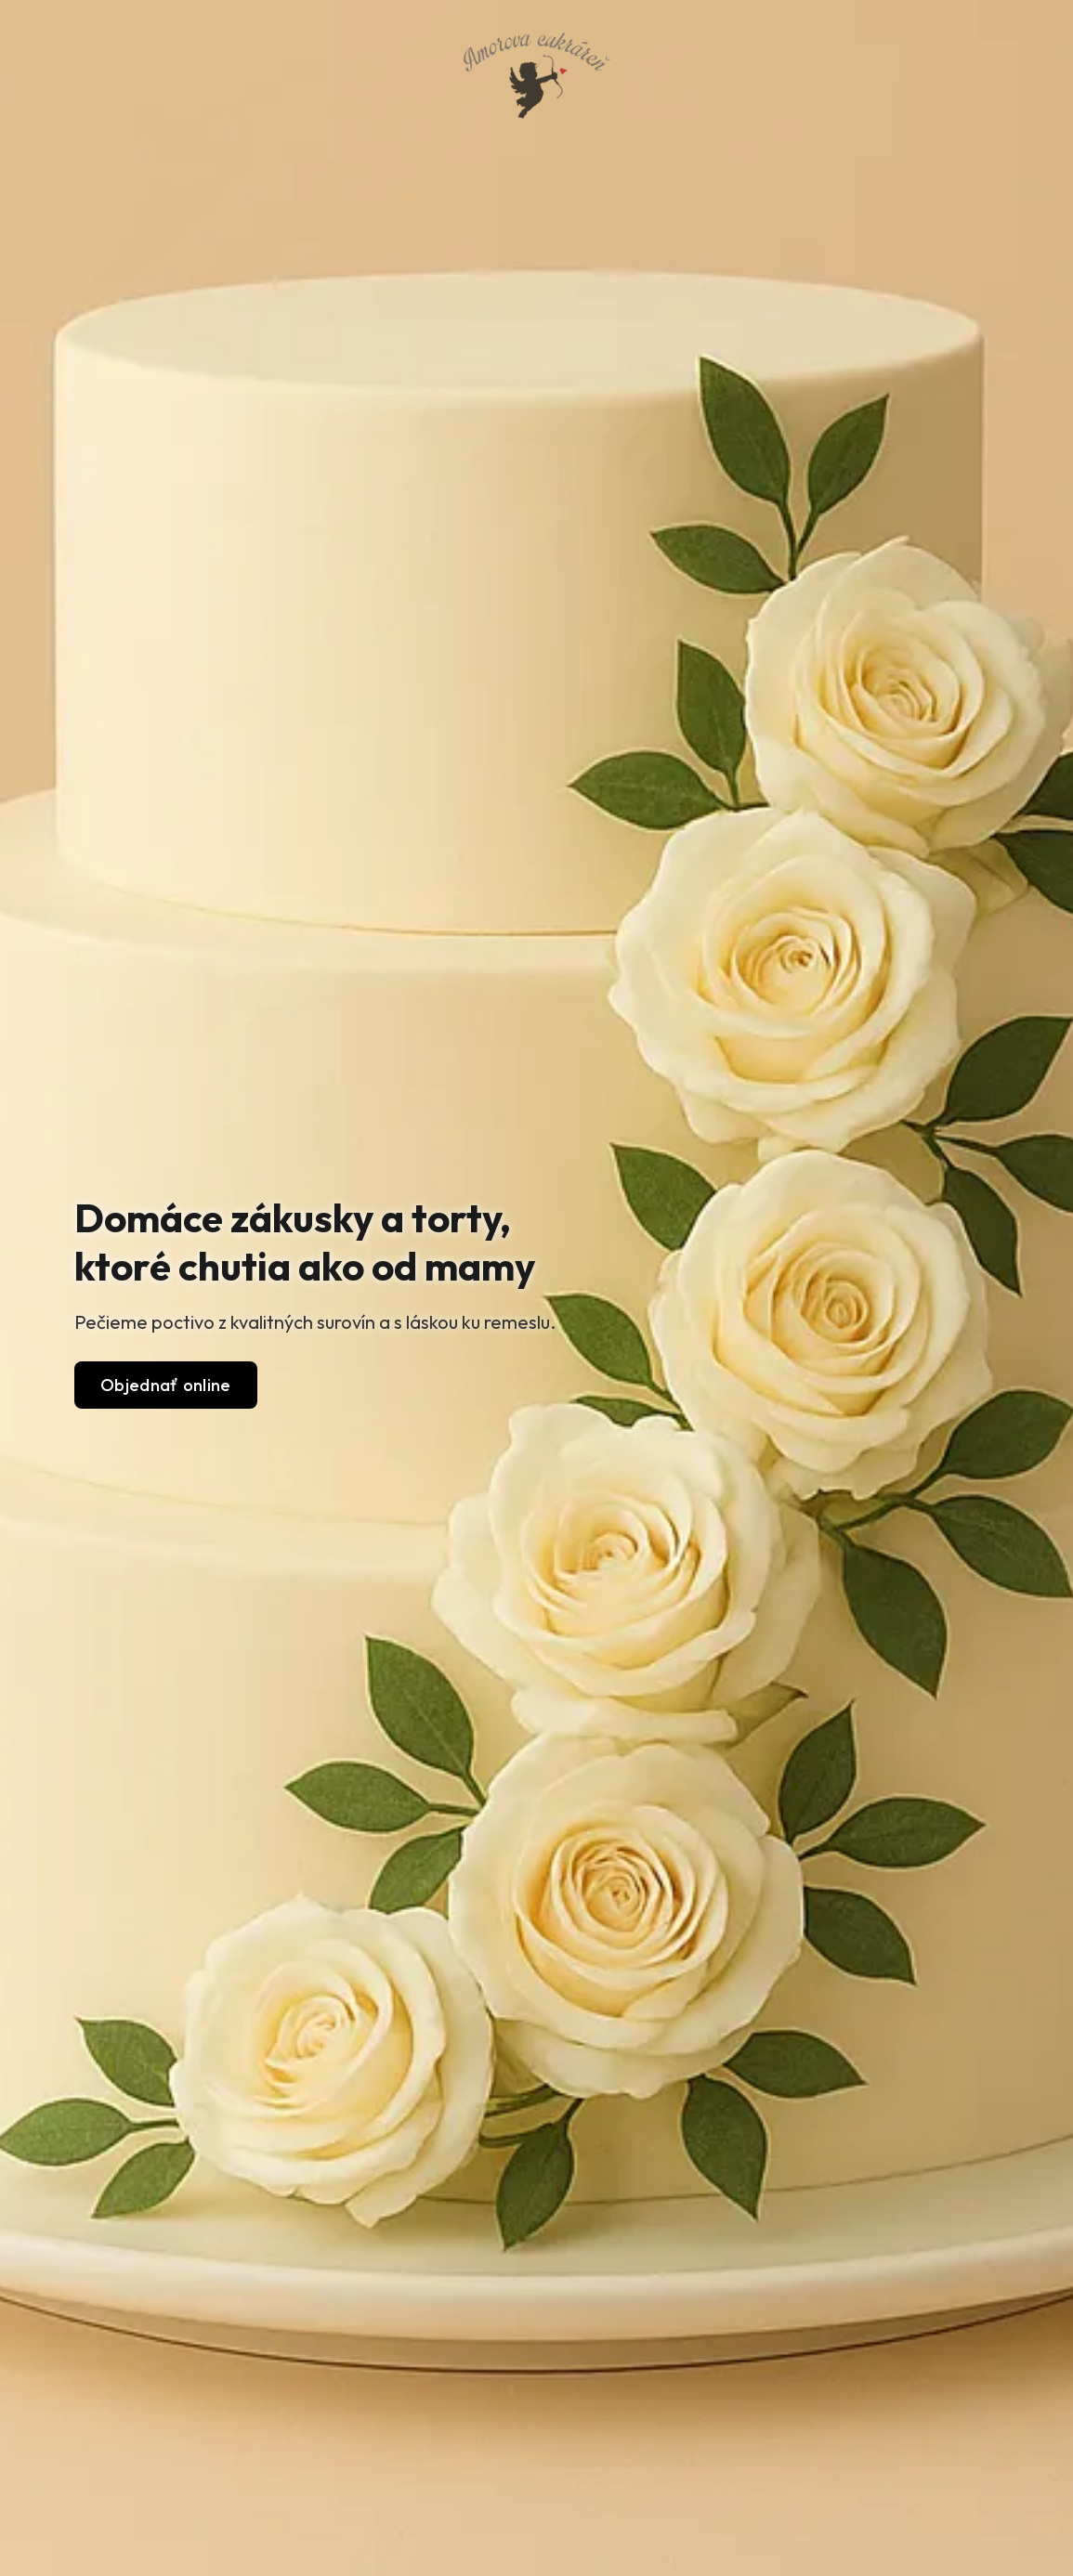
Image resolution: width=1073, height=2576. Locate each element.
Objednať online (165, 1385)
